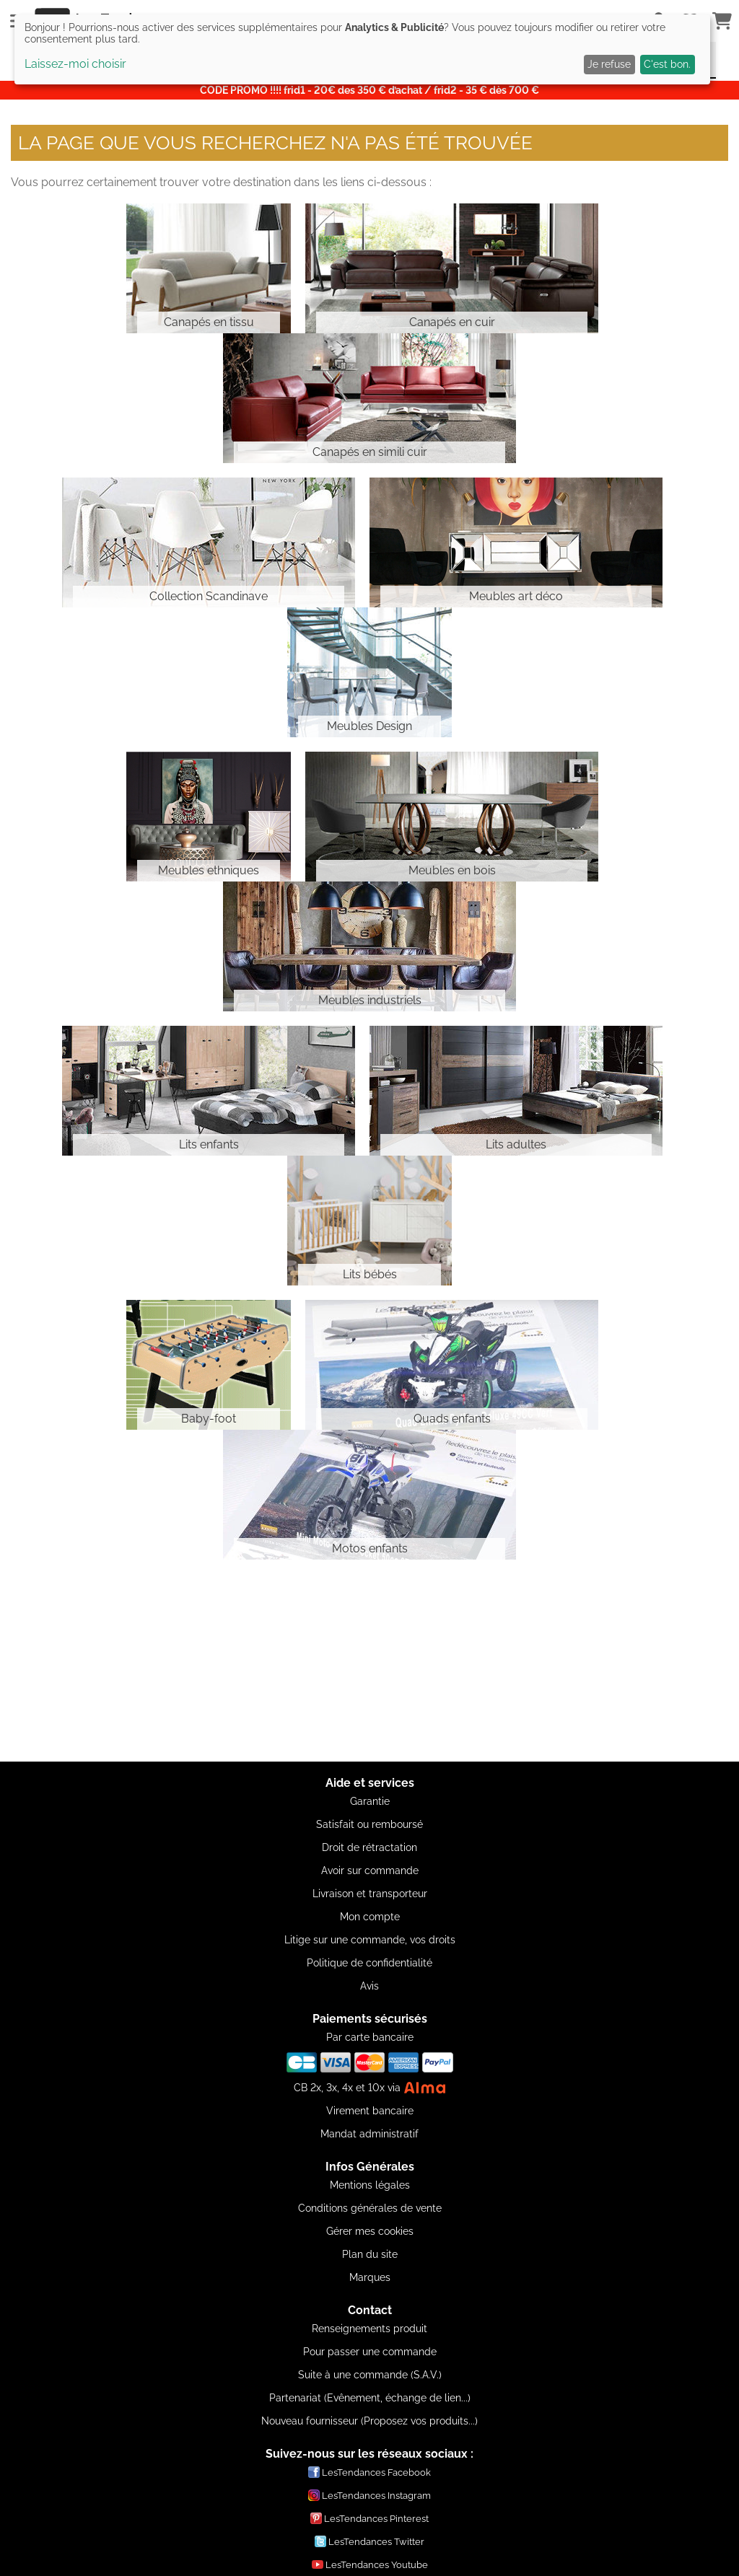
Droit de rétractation (369, 1847)
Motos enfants (370, 1548)
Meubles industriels (369, 1000)
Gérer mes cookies (370, 2231)
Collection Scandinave (208, 596)
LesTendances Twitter (369, 2541)
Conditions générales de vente (370, 2208)
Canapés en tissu (209, 322)
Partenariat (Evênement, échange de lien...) (370, 2398)
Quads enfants (452, 1418)
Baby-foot (208, 1418)
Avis (369, 1986)
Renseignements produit (369, 2328)
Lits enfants (209, 1144)
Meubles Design (369, 726)
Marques (369, 2277)
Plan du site (370, 2254)
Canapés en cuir (452, 322)
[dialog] (362, 49)
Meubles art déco (516, 596)
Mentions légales (370, 2185)
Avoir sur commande (370, 1870)
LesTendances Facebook (369, 2472)
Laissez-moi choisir (75, 64)
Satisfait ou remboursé (369, 1824)
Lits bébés (370, 1274)
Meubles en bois (452, 870)
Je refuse (609, 64)
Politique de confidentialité (369, 1963)
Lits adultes (516, 1144)
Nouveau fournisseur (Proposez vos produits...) (369, 2421)
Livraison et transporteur (369, 1893)
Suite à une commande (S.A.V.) (370, 2375)
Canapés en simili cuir (369, 452)
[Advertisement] (369, 1661)
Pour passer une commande (370, 2351)
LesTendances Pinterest (369, 2518)
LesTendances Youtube (370, 2564)
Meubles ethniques (208, 870)
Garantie (370, 1801)
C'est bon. (667, 64)
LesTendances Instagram (369, 2495)
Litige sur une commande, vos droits (369, 1940)
